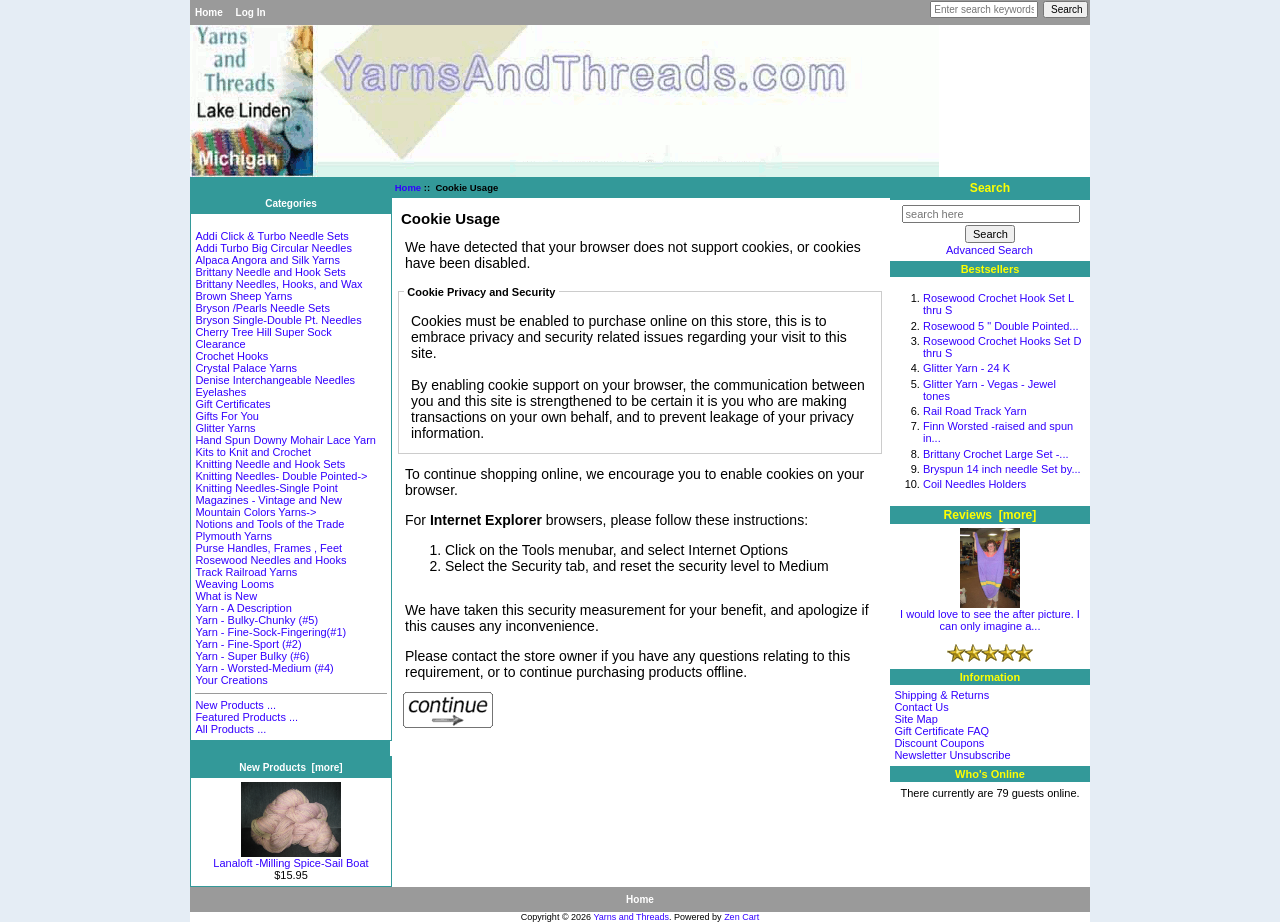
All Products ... (230, 729)
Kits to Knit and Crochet (253, 452)
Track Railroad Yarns (246, 572)
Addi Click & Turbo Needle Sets (271, 236)
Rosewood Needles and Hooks (270, 560)
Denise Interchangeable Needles (275, 380)
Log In (251, 12)
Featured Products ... (246, 717)
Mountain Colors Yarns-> (255, 512)
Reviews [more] (990, 515)
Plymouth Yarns (233, 536)
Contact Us (921, 707)
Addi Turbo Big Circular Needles (273, 248)
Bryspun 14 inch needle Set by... (1002, 469)
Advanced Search (989, 250)
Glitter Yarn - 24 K (966, 368)
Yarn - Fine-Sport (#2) (248, 644)
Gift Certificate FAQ (941, 731)
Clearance (220, 344)
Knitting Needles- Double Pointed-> (281, 476)
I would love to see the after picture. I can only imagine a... (990, 615)
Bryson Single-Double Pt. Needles (278, 320)
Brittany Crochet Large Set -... (996, 454)
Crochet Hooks (231, 356)
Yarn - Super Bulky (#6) (252, 656)
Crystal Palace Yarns (246, 368)
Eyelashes (220, 392)
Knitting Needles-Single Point (266, 488)
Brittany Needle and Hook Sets (270, 272)
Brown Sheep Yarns (243, 296)
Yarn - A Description (243, 608)
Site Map (915, 719)
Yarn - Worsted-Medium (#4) (264, 668)
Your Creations (231, 680)
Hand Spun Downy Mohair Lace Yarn (285, 440)
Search (990, 188)
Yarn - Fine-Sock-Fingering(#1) (270, 632)
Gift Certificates (232, 404)
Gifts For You (227, 416)
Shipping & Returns (941, 695)
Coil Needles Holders (974, 484)
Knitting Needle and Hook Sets (270, 464)
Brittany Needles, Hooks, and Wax (278, 284)
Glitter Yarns (225, 428)
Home (209, 12)
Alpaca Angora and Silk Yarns (267, 260)
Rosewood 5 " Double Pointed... (1001, 326)
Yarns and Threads (631, 917)
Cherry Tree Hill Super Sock (263, 332)
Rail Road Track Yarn (975, 411)
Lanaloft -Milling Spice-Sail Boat (290, 858)
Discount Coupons (939, 743)
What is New (226, 596)
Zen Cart (741, 917)
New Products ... (235, 705)
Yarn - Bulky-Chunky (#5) (256, 620)
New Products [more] (290, 767)
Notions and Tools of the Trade (269, 524)
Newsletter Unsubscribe (952, 755)
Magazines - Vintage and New (268, 500)
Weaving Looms (234, 584)
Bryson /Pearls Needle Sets (262, 308)
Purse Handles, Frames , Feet (268, 548)
